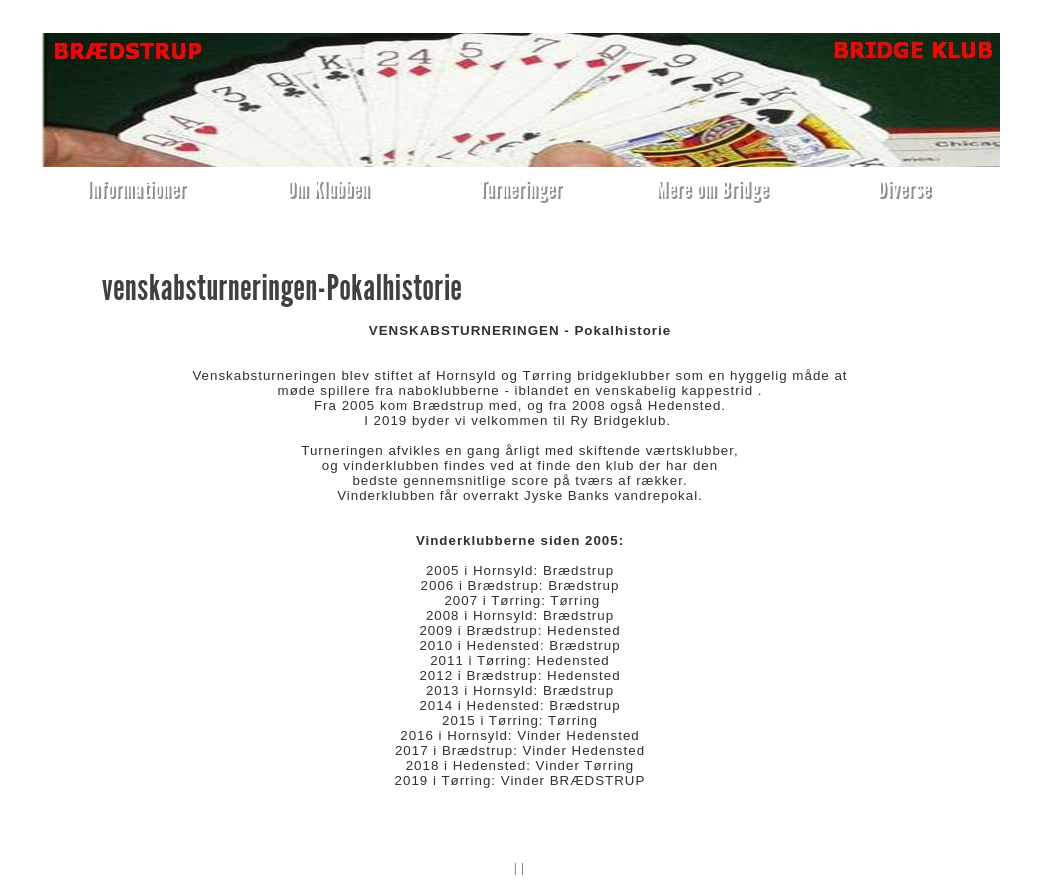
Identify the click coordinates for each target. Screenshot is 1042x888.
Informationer (136, 188)
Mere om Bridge (712, 188)
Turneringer (520, 188)
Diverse (905, 188)
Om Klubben (328, 188)
